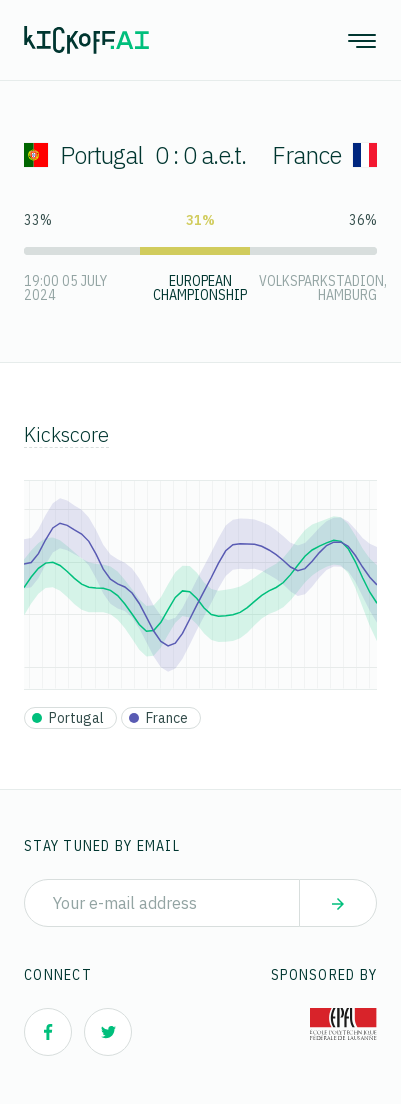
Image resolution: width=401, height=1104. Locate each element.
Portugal (83, 155)
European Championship (200, 288)
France (324, 155)
